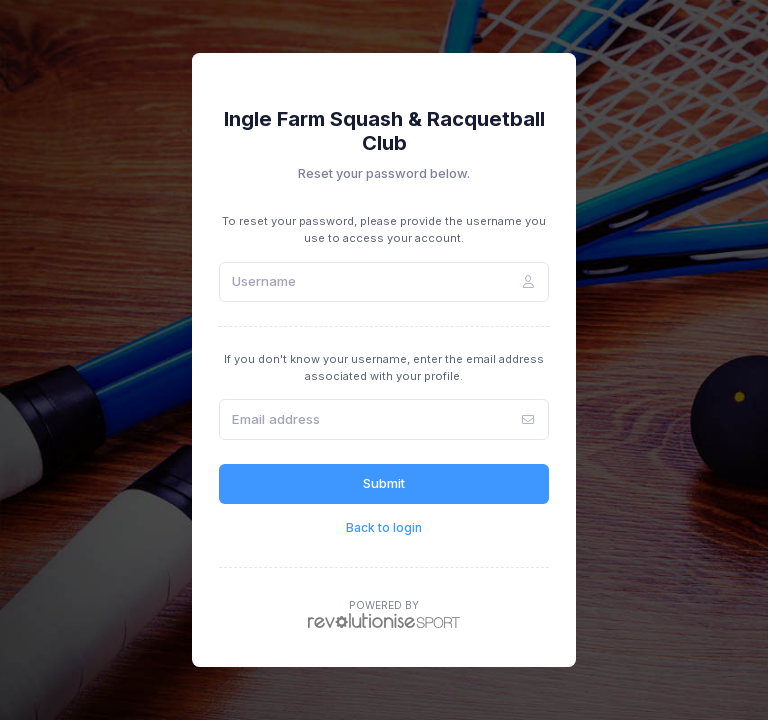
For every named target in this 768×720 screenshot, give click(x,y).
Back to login (384, 527)
